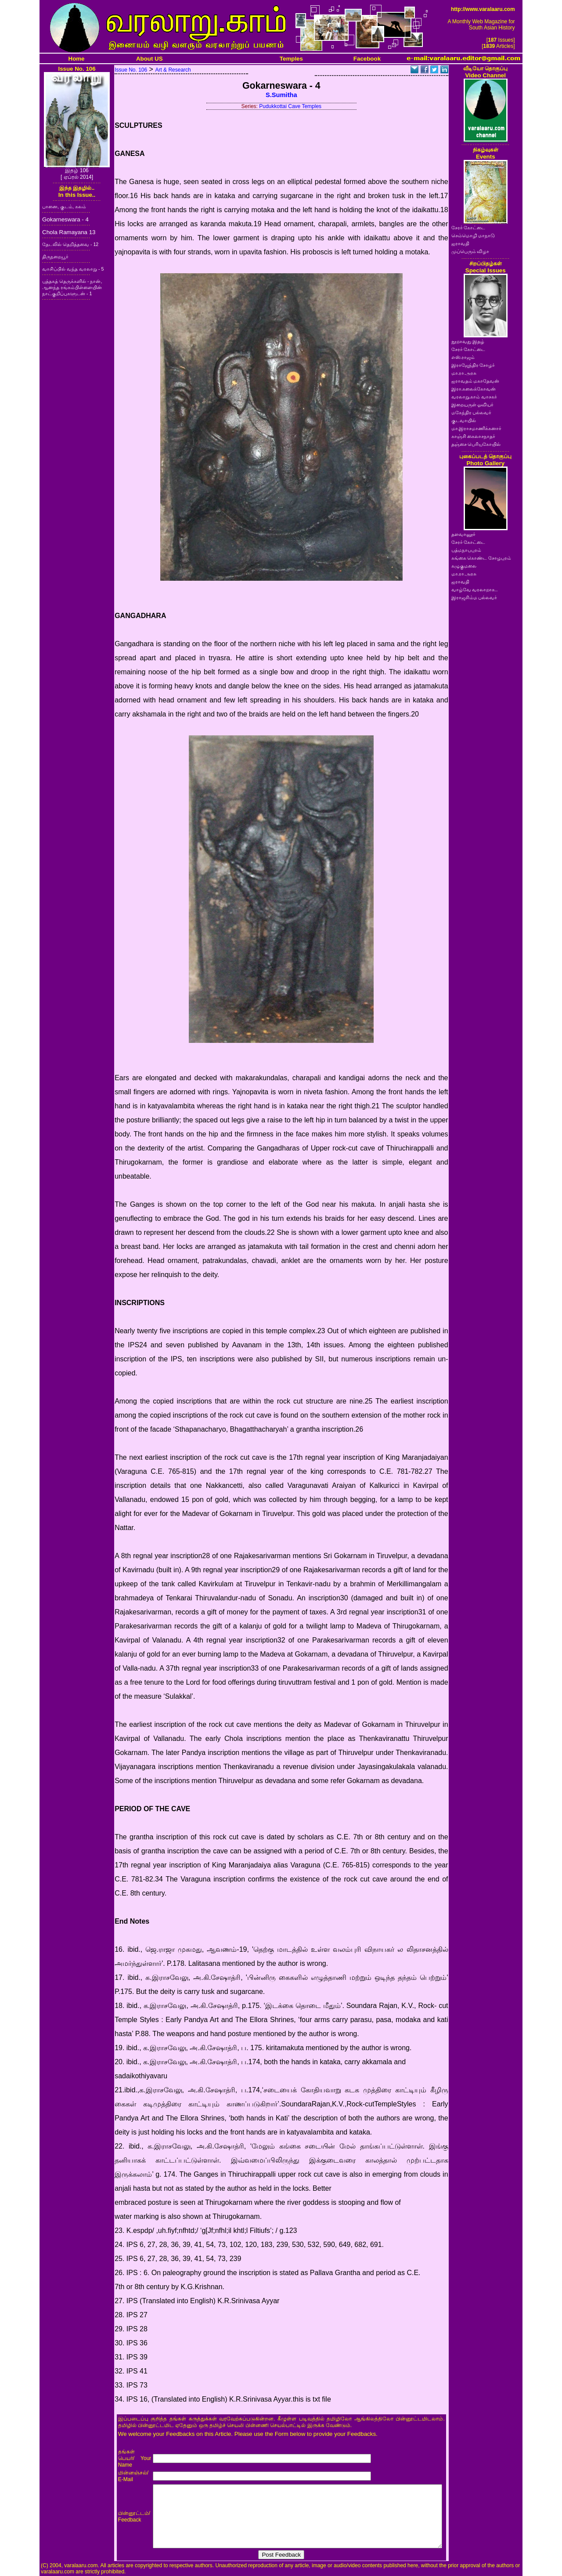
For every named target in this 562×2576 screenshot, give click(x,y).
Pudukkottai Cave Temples (290, 106)
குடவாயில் (463, 420)
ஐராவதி (460, 243)
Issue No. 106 (131, 70)
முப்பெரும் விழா (470, 251)
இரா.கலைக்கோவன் (473, 388)
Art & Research (173, 70)
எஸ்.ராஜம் (463, 357)
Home (76, 58)
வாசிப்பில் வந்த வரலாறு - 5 (73, 268)
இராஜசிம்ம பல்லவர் (474, 597)
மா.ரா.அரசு (464, 373)
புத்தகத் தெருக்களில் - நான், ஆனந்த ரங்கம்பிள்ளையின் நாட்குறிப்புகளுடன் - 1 (72, 287)
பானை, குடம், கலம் (64, 206)
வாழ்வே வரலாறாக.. (474, 589)
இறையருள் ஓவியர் (472, 404)
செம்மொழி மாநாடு (473, 235)
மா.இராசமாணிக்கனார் (476, 428)
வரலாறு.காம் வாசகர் (474, 396)
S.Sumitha (281, 94)
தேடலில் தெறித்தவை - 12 (70, 244)
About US (149, 58)
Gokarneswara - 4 (65, 219)
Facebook (367, 58)
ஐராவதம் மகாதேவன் (475, 381)
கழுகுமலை (463, 565)
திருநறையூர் (55, 256)
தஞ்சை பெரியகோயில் (476, 444)
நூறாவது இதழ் (468, 341)
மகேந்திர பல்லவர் (471, 412)
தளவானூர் (463, 534)
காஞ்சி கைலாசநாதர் (473, 436)
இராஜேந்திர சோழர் (473, 365)
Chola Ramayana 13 (69, 232)
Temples (291, 58)
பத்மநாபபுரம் (466, 550)
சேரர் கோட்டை (468, 227)
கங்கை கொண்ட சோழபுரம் (481, 558)
